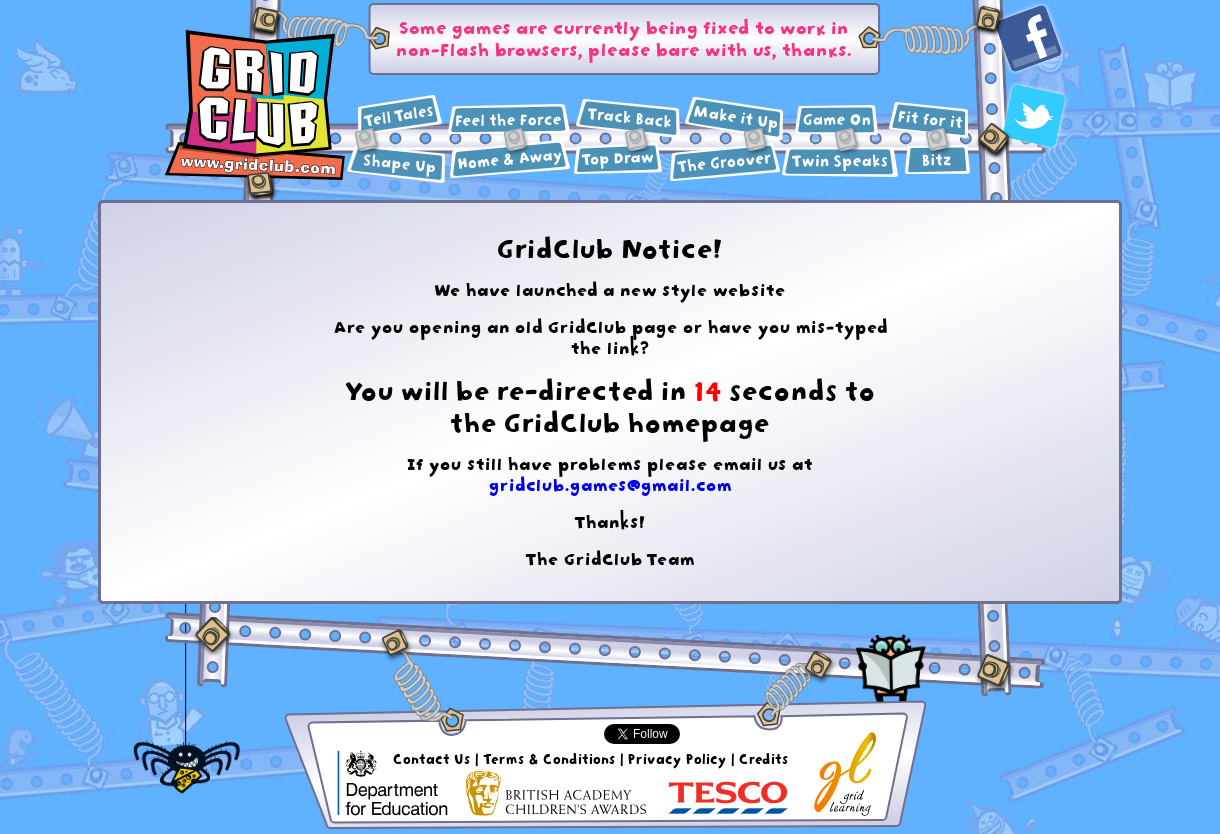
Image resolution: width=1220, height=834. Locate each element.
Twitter (1034, 116)
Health (928, 120)
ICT (836, 120)
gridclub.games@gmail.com (610, 485)
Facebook (1029, 39)
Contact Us (432, 759)
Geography (510, 159)
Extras (937, 159)
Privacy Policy (677, 759)
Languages (840, 162)
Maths (396, 164)
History (628, 119)
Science (509, 119)
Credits (764, 759)
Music (725, 162)
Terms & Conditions (549, 759)
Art (618, 159)
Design (734, 118)
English (400, 115)
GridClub (255, 106)
